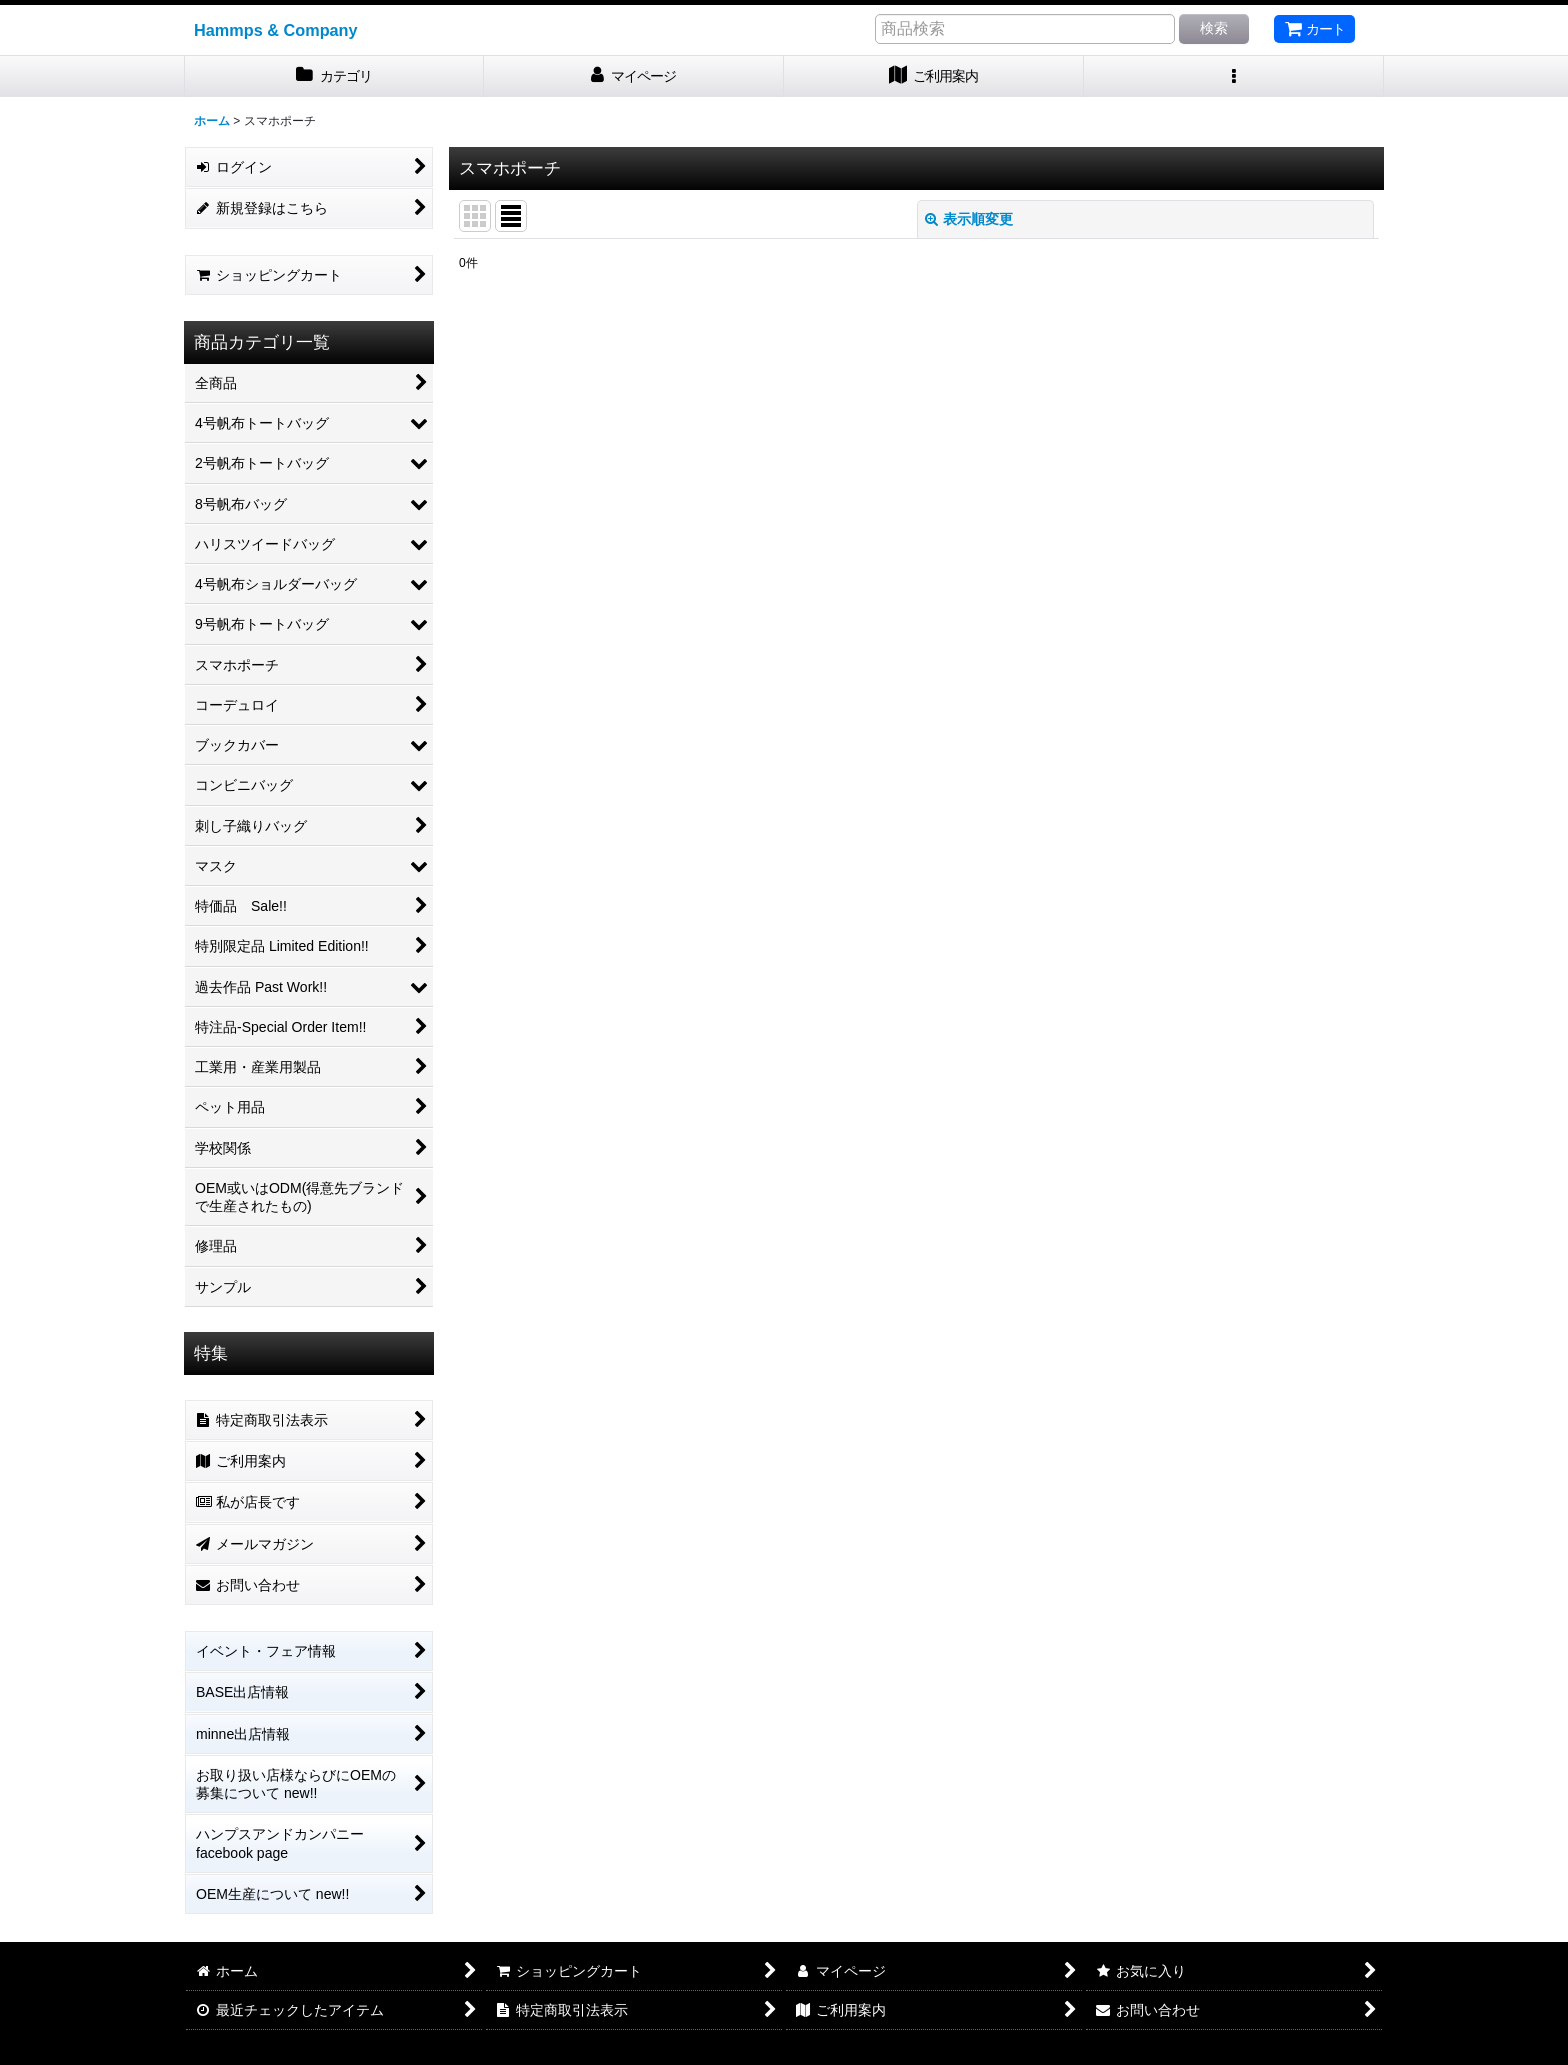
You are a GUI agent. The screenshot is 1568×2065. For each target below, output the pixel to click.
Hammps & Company (276, 30)
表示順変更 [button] (969, 219)
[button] (1234, 76)
